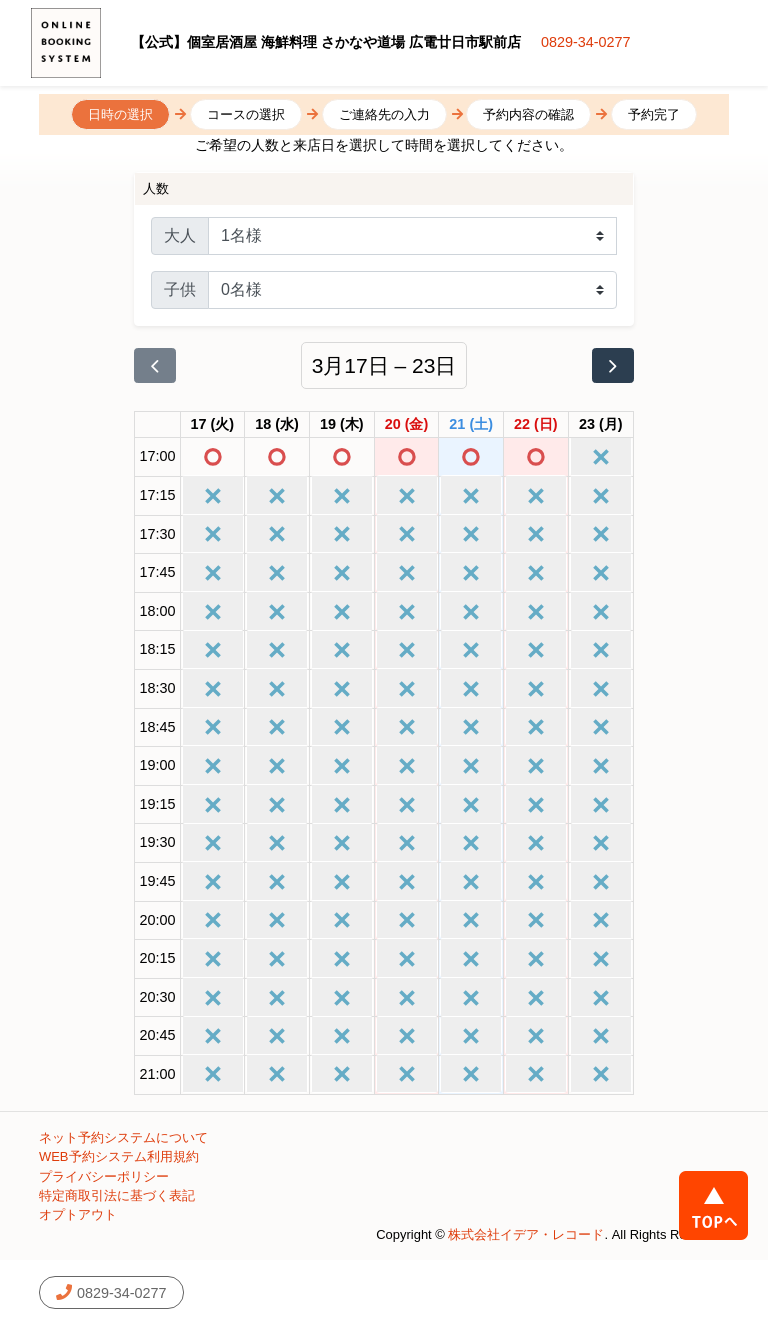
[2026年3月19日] (342, 425)
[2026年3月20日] (407, 425)
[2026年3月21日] (471, 425)
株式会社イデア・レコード (526, 1234)
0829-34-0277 (586, 42)
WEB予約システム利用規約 (119, 1156)
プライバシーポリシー (104, 1176)
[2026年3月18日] (277, 425)
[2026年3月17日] (213, 425)
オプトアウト (78, 1214)
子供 (180, 289)
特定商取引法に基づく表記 (117, 1195)
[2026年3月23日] (601, 425)
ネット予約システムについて (123, 1137)
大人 (180, 235)
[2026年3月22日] (536, 425)
